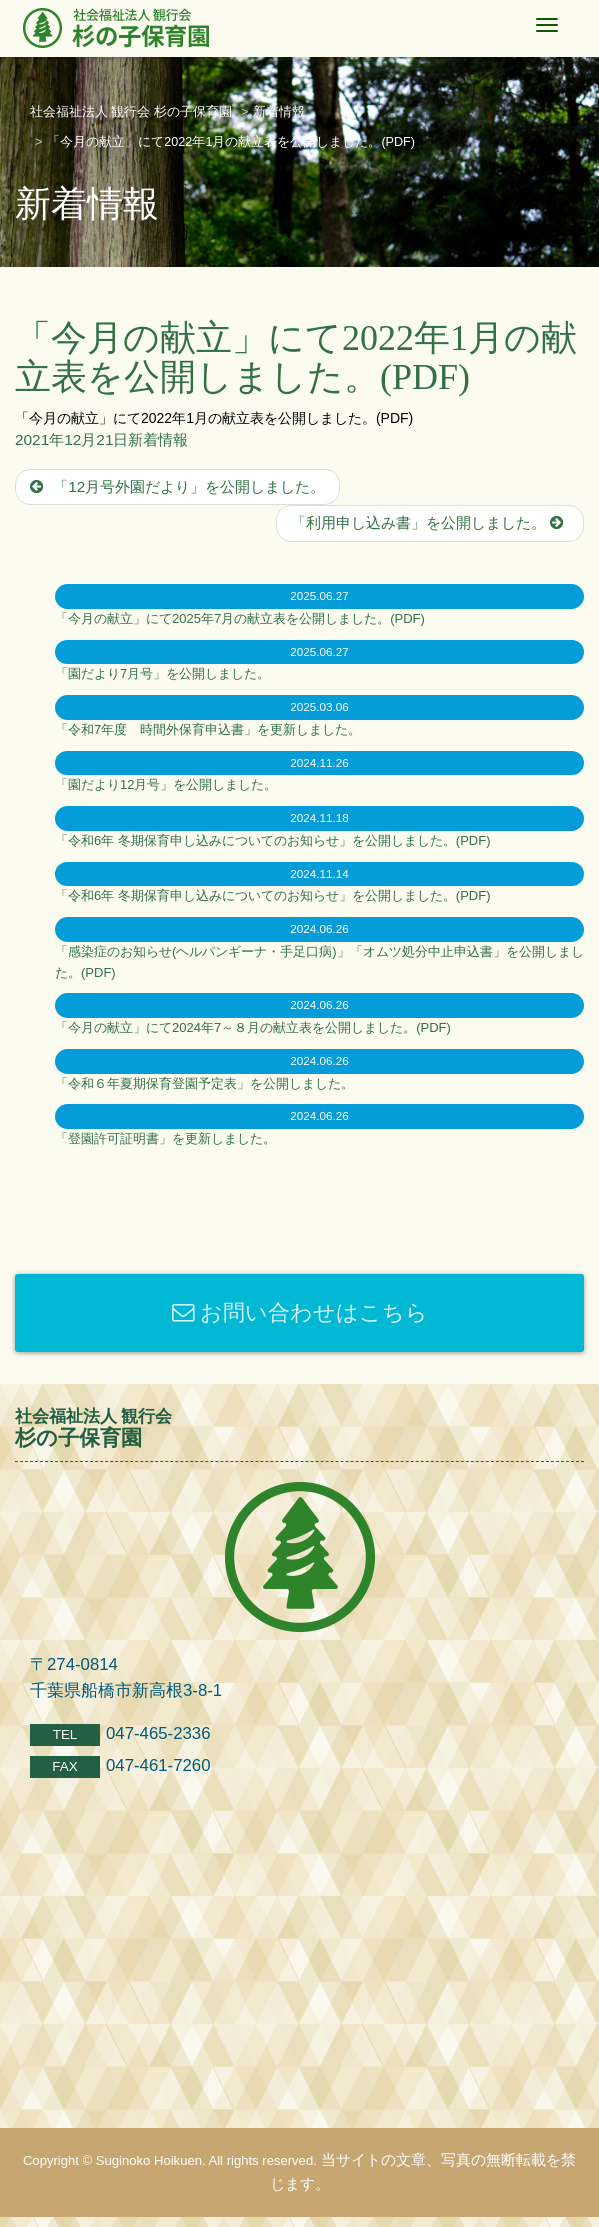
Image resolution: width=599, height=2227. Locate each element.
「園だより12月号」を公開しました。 (166, 784)
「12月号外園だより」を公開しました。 (177, 486)
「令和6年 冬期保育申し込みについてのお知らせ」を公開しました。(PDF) (273, 840)
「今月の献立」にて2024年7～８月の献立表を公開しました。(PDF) (253, 1027)
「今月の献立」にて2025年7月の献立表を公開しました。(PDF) (240, 618)
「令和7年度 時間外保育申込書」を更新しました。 (208, 729)
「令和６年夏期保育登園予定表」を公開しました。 (204, 1083)
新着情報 (158, 439)
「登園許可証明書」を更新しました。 (165, 1138)
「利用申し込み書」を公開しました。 (430, 522)
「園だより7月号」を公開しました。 (162, 673)
